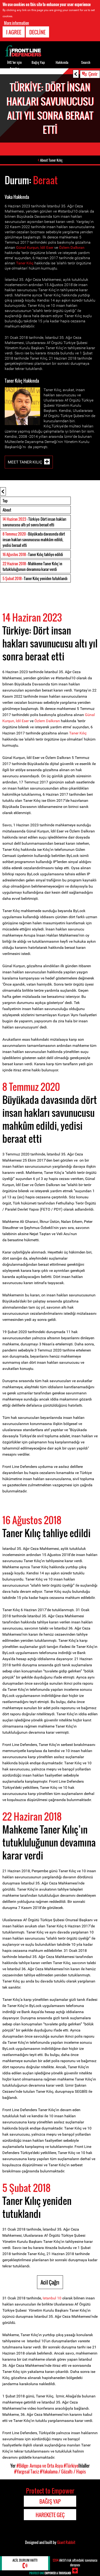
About (7, 510)
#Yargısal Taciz (26, 2472)
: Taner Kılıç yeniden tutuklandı (35, 578)
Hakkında (62, 62)
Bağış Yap (38, 62)
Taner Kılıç (24, 263)
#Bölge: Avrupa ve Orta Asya (40, 2466)
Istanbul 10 (51, 2298)
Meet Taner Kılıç (25, 462)
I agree (13, 32)
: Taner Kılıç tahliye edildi (33, 554)
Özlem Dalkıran (71, 247)
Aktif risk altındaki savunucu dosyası (75, 2562)
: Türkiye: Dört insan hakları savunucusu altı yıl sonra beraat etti (34, 522)
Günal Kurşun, (27, 247)
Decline (37, 32)
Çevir (92, 73)
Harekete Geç (50, 2515)
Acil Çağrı (50, 2282)
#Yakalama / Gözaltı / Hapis (63, 2472)
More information (16, 23)
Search (85, 62)
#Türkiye (71, 2466)
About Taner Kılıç (51, 160)
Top (5, 501)
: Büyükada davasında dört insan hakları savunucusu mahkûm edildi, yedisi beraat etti (34, 539)
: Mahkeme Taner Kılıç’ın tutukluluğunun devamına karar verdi (32, 566)
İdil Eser (47, 247)
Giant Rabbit (66, 2542)
